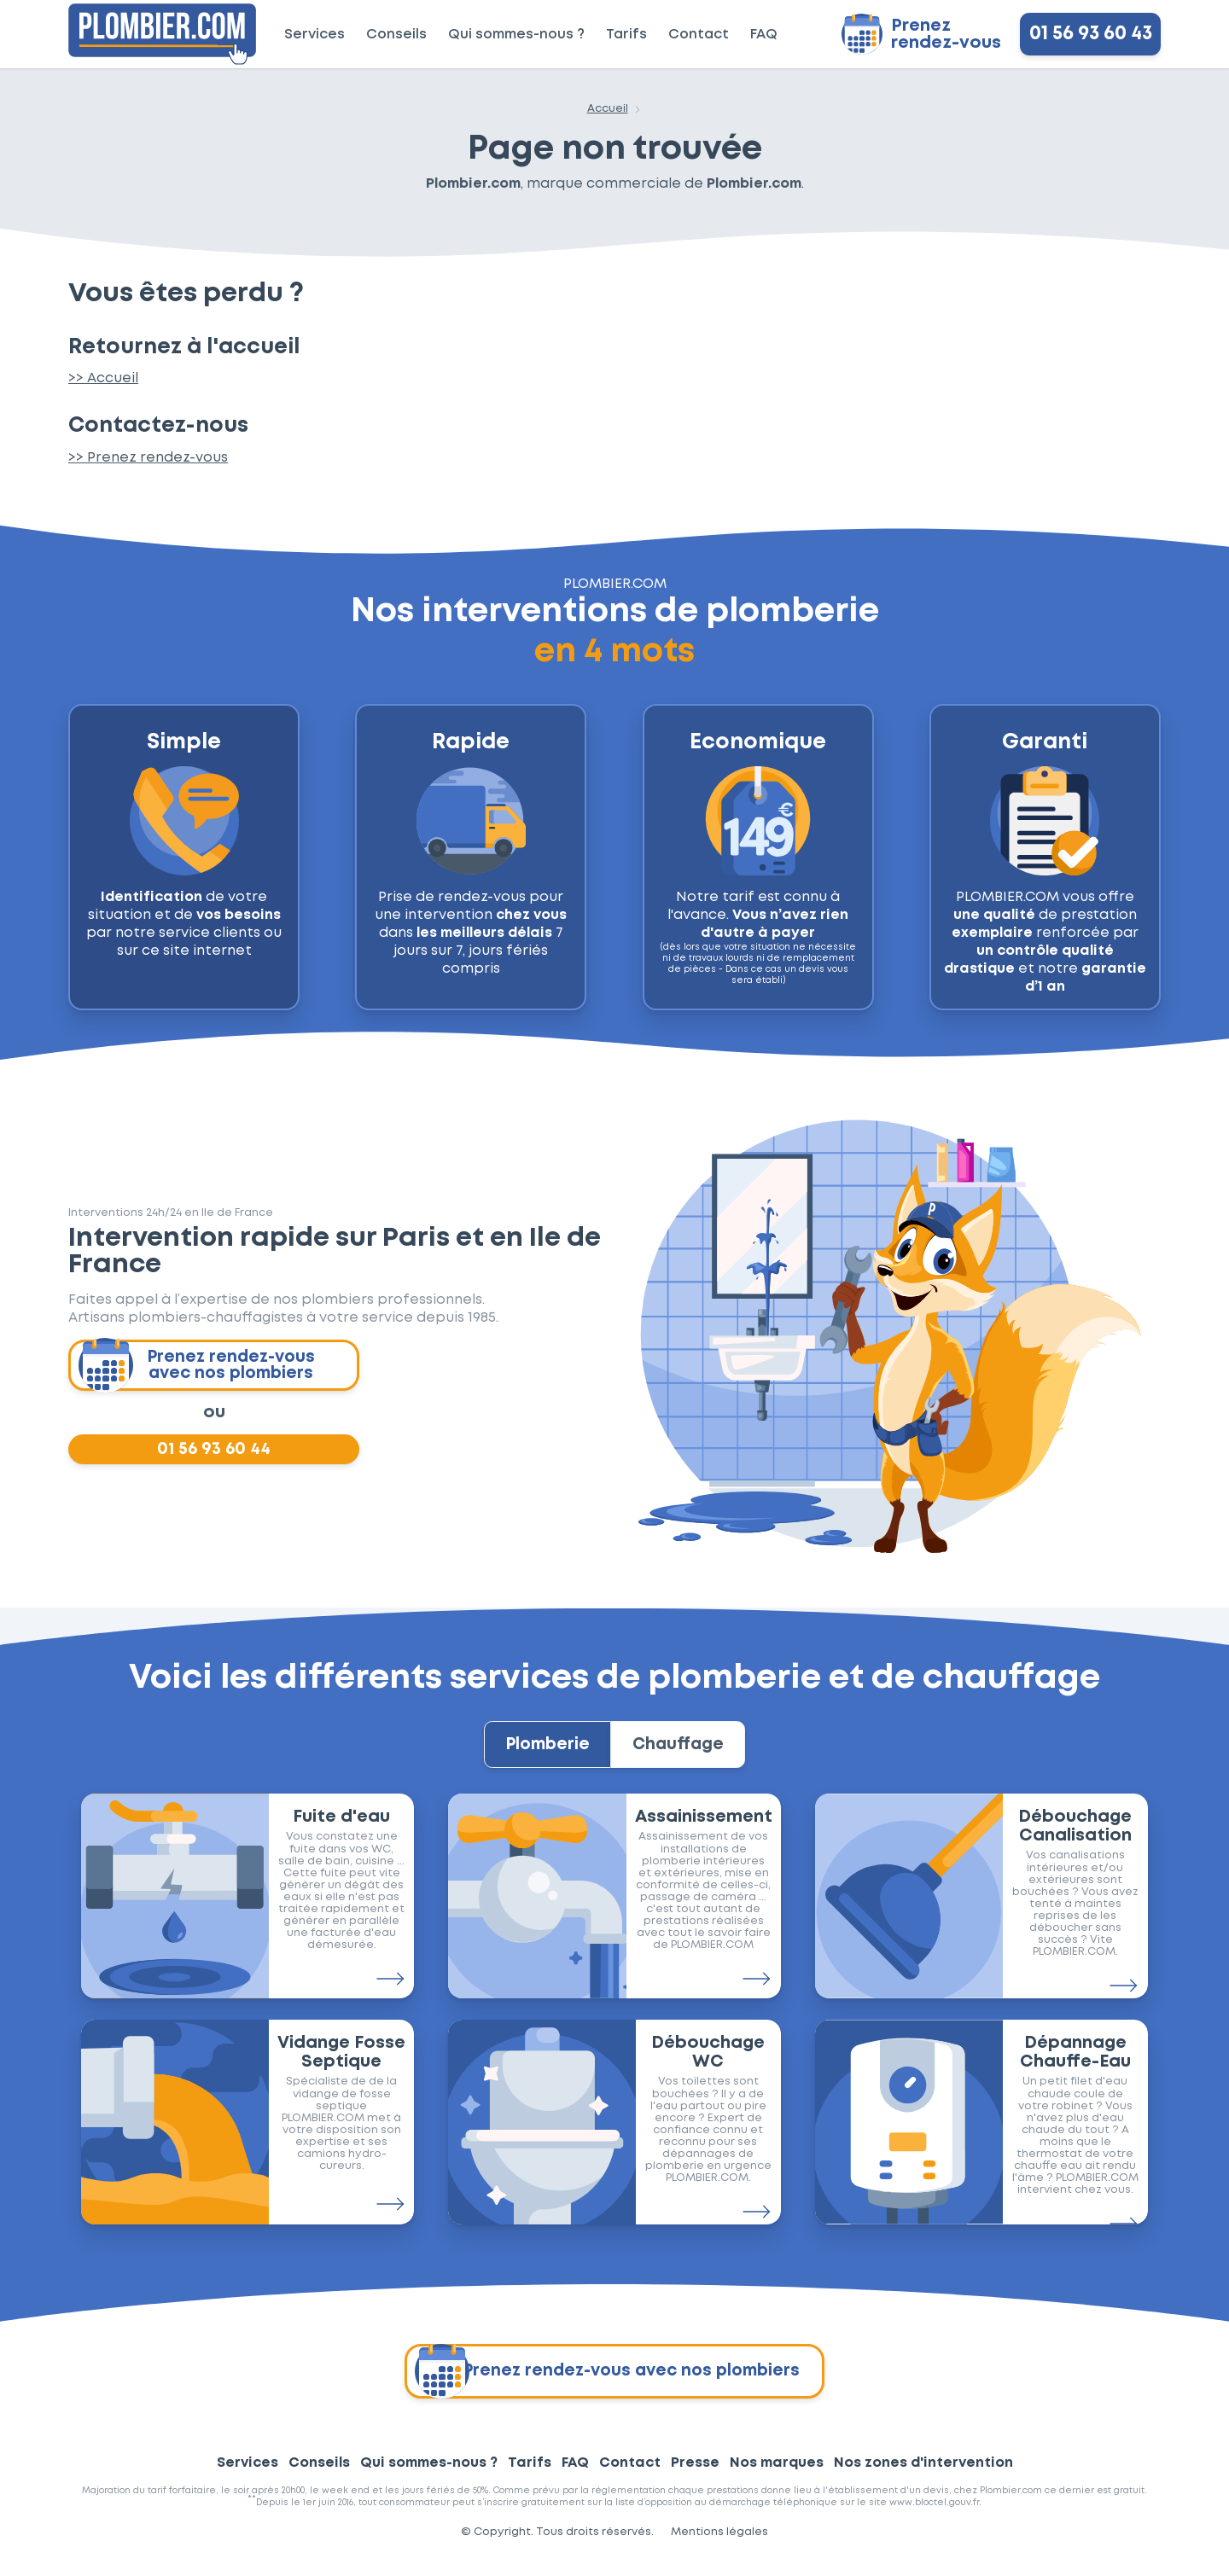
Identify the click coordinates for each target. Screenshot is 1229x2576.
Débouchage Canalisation (1075, 1841)
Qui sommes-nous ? (516, 34)
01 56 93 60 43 (1090, 34)
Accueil (607, 108)
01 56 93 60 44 (214, 1453)
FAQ (764, 34)
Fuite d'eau (341, 1832)
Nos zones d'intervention (923, 2478)
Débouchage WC (708, 2067)
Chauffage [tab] (686, 1755)
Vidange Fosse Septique (341, 2067)
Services (314, 34)
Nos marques (777, 2478)
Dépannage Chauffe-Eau (1075, 2067)
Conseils (396, 34)
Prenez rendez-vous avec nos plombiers (198, 1366)
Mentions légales (719, 2547)
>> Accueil (103, 378)
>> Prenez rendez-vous (148, 457)
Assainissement (703, 1832)
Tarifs (626, 34)
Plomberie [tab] (539, 1755)
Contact (698, 34)
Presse (695, 2478)
